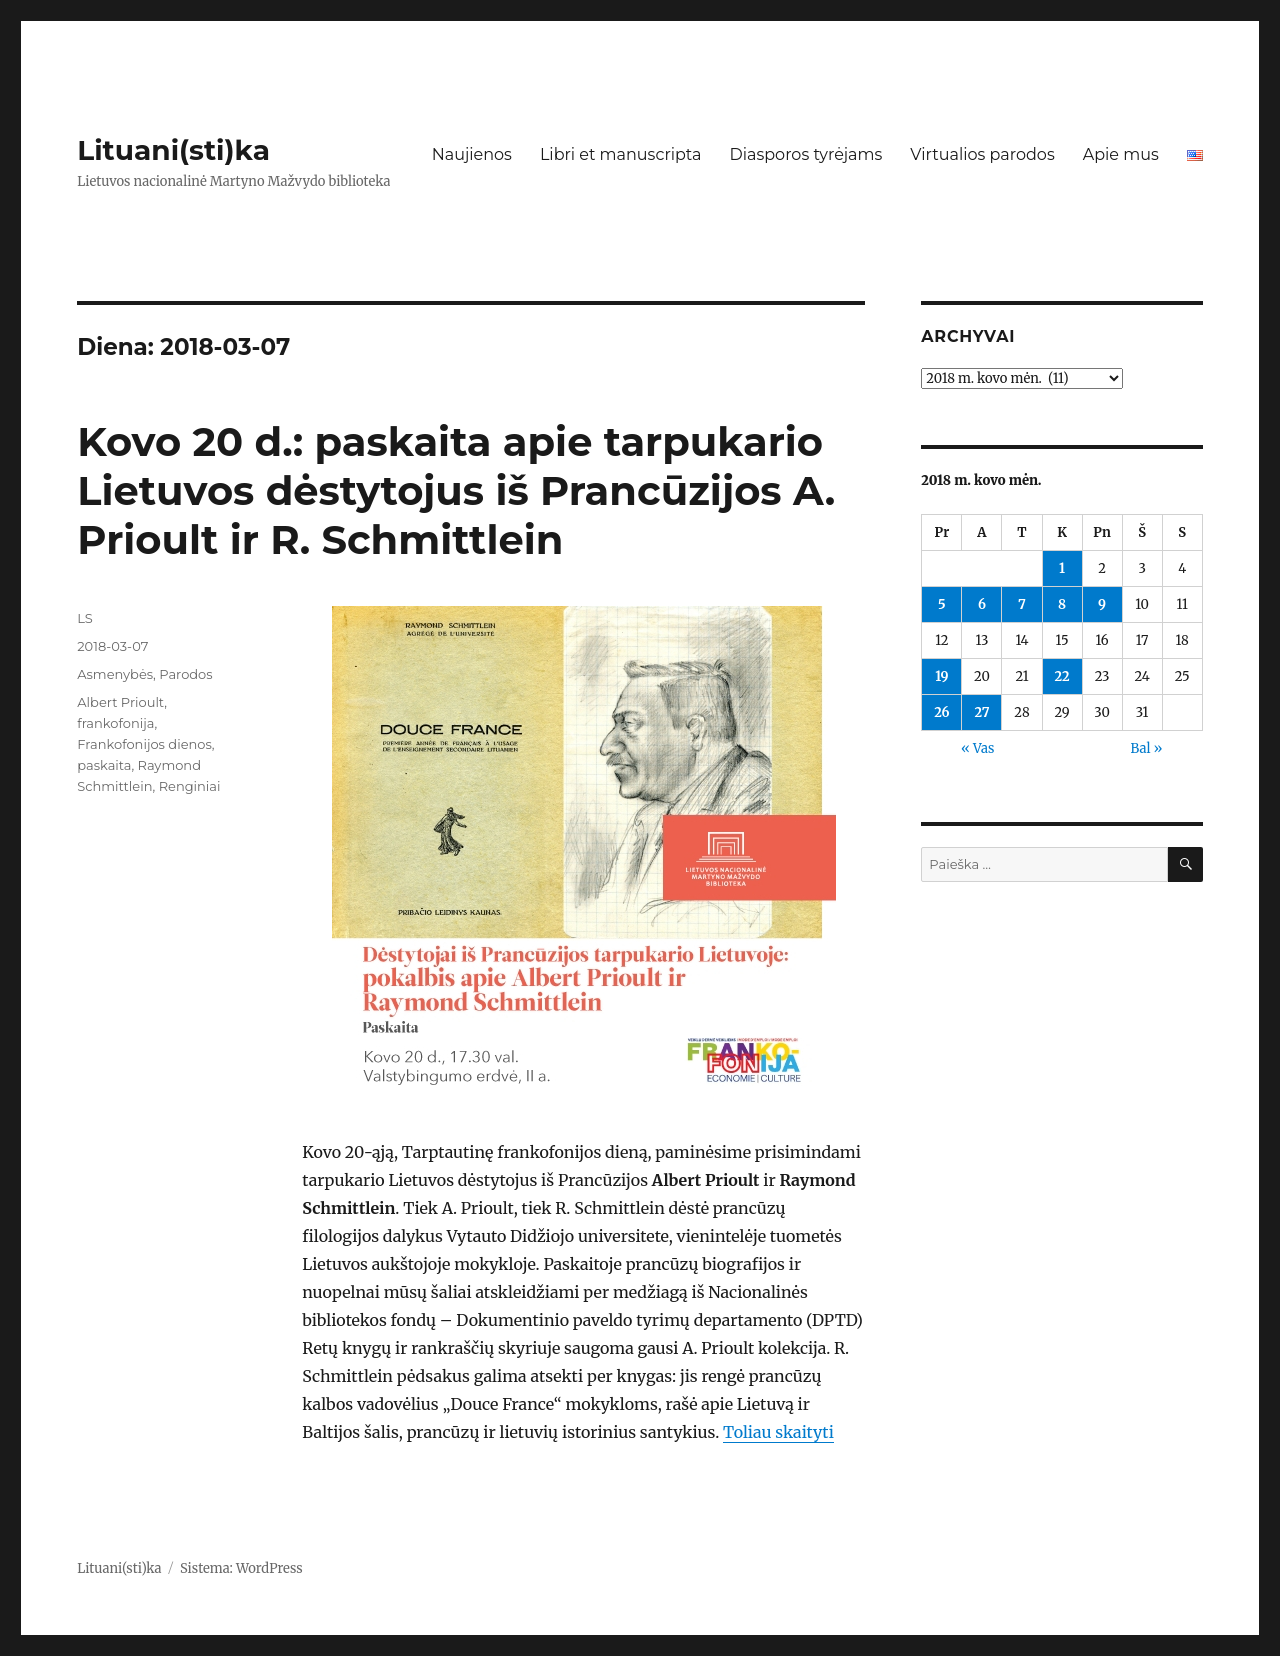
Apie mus (1121, 154)
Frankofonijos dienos (144, 744)
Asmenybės (115, 674)
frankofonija (115, 723)
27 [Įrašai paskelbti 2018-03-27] (981, 712)
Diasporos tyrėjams (805, 154)
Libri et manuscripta (621, 154)
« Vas (977, 748)
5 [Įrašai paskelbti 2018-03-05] (942, 604)
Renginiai (190, 786)
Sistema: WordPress (241, 1568)
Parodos (185, 674)
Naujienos (472, 154)
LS (85, 618)
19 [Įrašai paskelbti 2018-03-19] (941, 676)
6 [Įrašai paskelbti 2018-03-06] (982, 604)
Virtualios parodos (982, 154)
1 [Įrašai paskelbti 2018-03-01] (1062, 568)
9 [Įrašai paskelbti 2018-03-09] (1102, 604)
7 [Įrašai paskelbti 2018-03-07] (1022, 604)
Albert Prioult (120, 702)
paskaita (104, 765)
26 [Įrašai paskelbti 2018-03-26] (941, 712)
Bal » (1146, 748)
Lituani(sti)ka (173, 150)
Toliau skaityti (778, 1432)
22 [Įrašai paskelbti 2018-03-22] (1061, 676)
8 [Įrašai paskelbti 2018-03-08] (1062, 604)
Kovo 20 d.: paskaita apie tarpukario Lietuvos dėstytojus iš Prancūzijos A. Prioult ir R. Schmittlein (456, 490)
